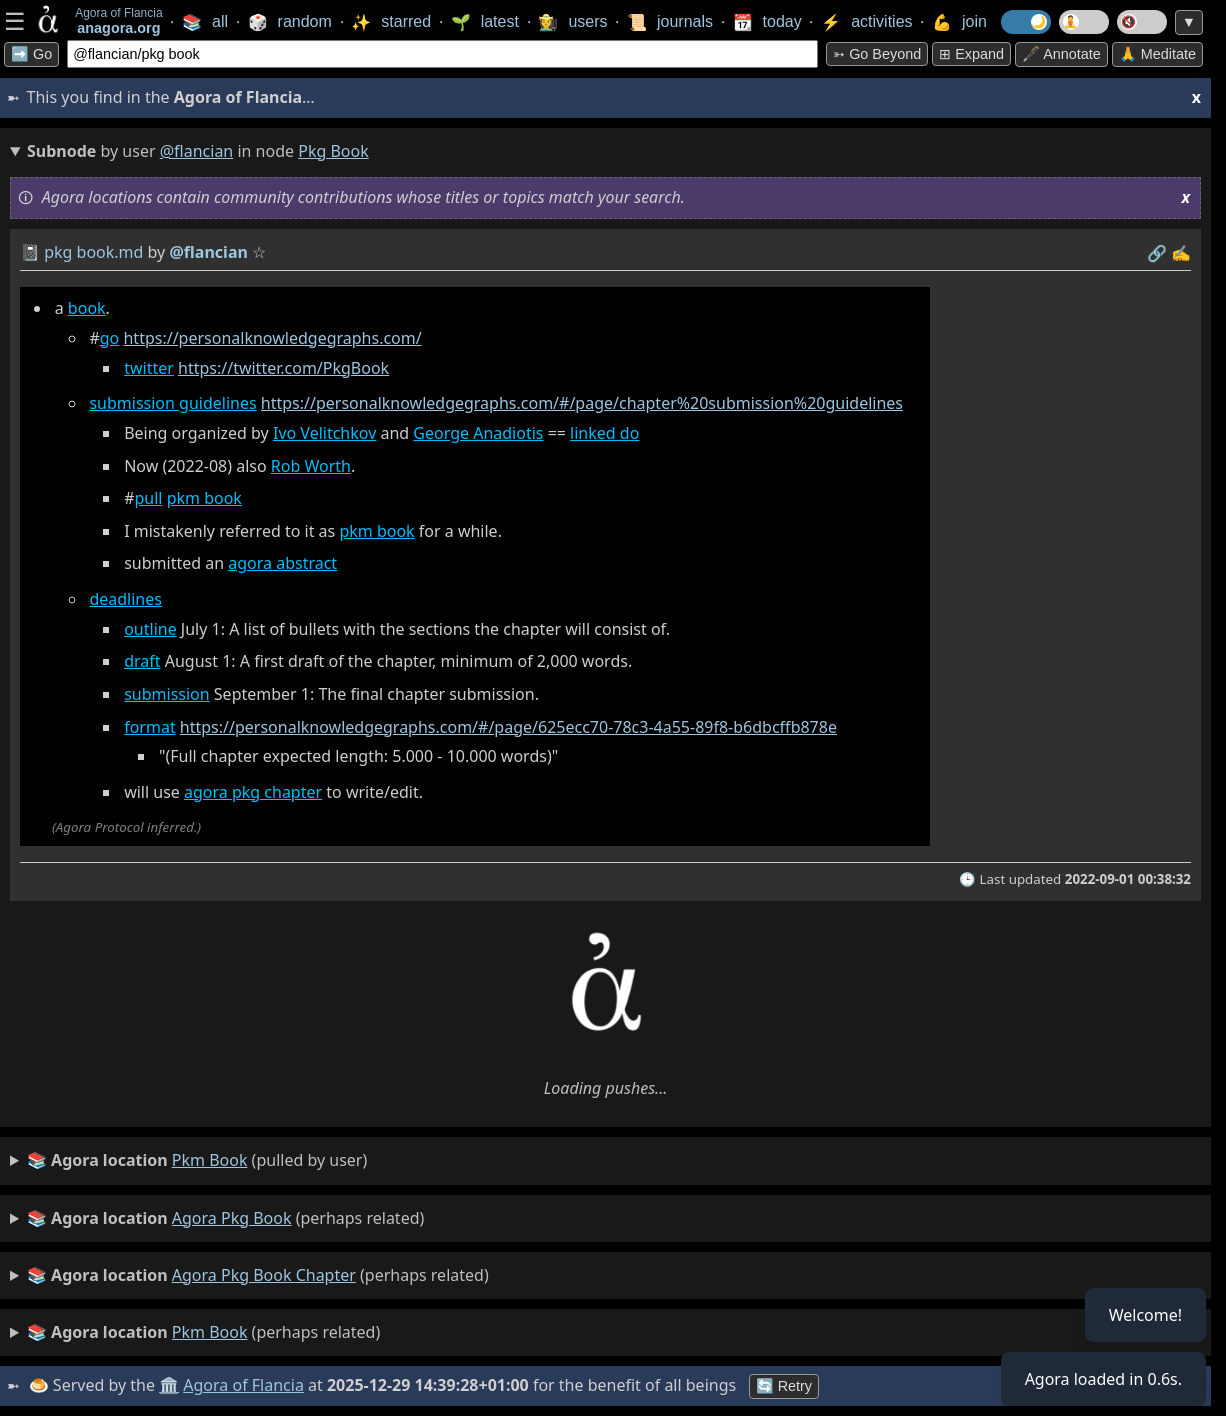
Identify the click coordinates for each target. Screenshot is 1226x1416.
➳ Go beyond (877, 54)
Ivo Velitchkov (324, 433)
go (110, 338)
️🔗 (1157, 253)
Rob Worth (311, 466)
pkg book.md (93, 252)
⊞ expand (971, 54)
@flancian (197, 151)
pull (149, 498)
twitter (149, 368)
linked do (604, 433)
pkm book (204, 498)
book (87, 308)
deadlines (125, 599)
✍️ (1181, 253)
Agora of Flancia (244, 1385)
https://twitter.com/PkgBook (283, 368)
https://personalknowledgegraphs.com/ (272, 338)
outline (150, 629)
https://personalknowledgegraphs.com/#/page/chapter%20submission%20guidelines (582, 403)
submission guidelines (172, 403)
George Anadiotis (478, 433)
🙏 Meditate (1157, 54)
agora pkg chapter (253, 792)
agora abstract (282, 563)
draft (142, 661)
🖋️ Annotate (1061, 54)
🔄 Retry (784, 1386)
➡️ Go (31, 54)
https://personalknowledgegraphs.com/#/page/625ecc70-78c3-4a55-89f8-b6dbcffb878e (508, 727)
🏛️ (169, 1385)
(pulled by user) (197, 1161)
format (150, 727)
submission (167, 694)
